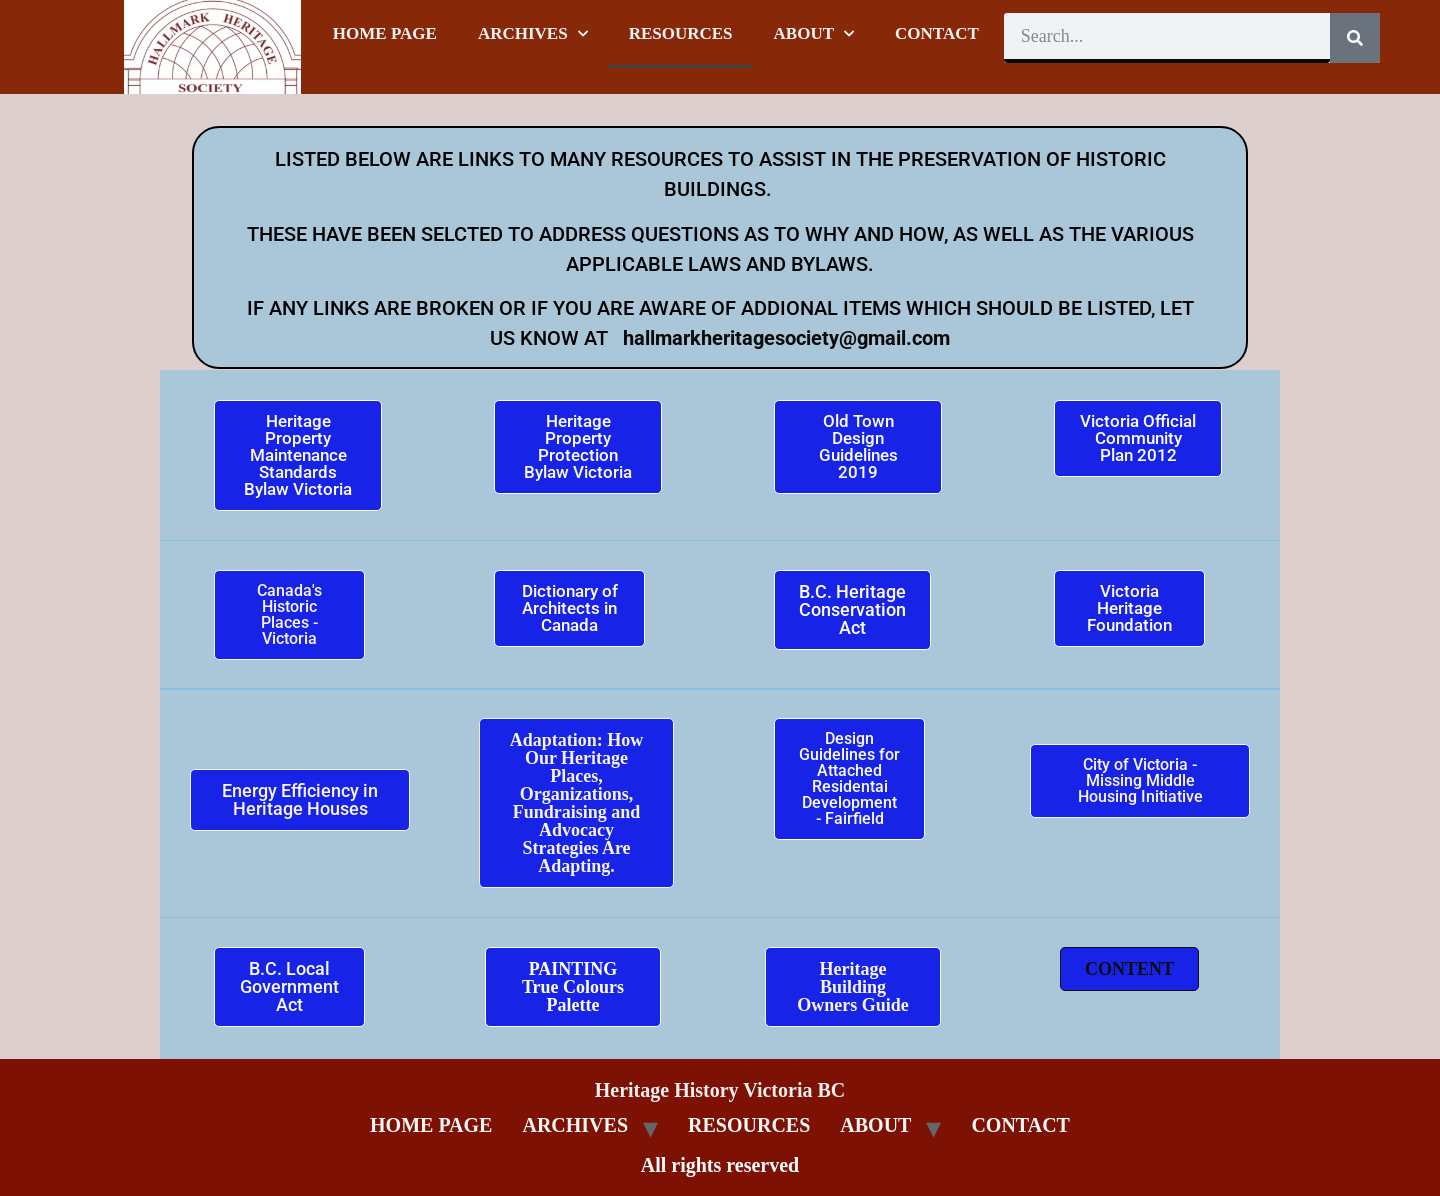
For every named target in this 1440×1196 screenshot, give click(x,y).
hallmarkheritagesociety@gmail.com (784, 338)
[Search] (1355, 38)
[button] (1129, 969)
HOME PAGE (385, 33)
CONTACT (937, 33)
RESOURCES (681, 33)
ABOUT (814, 34)
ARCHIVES (533, 34)
